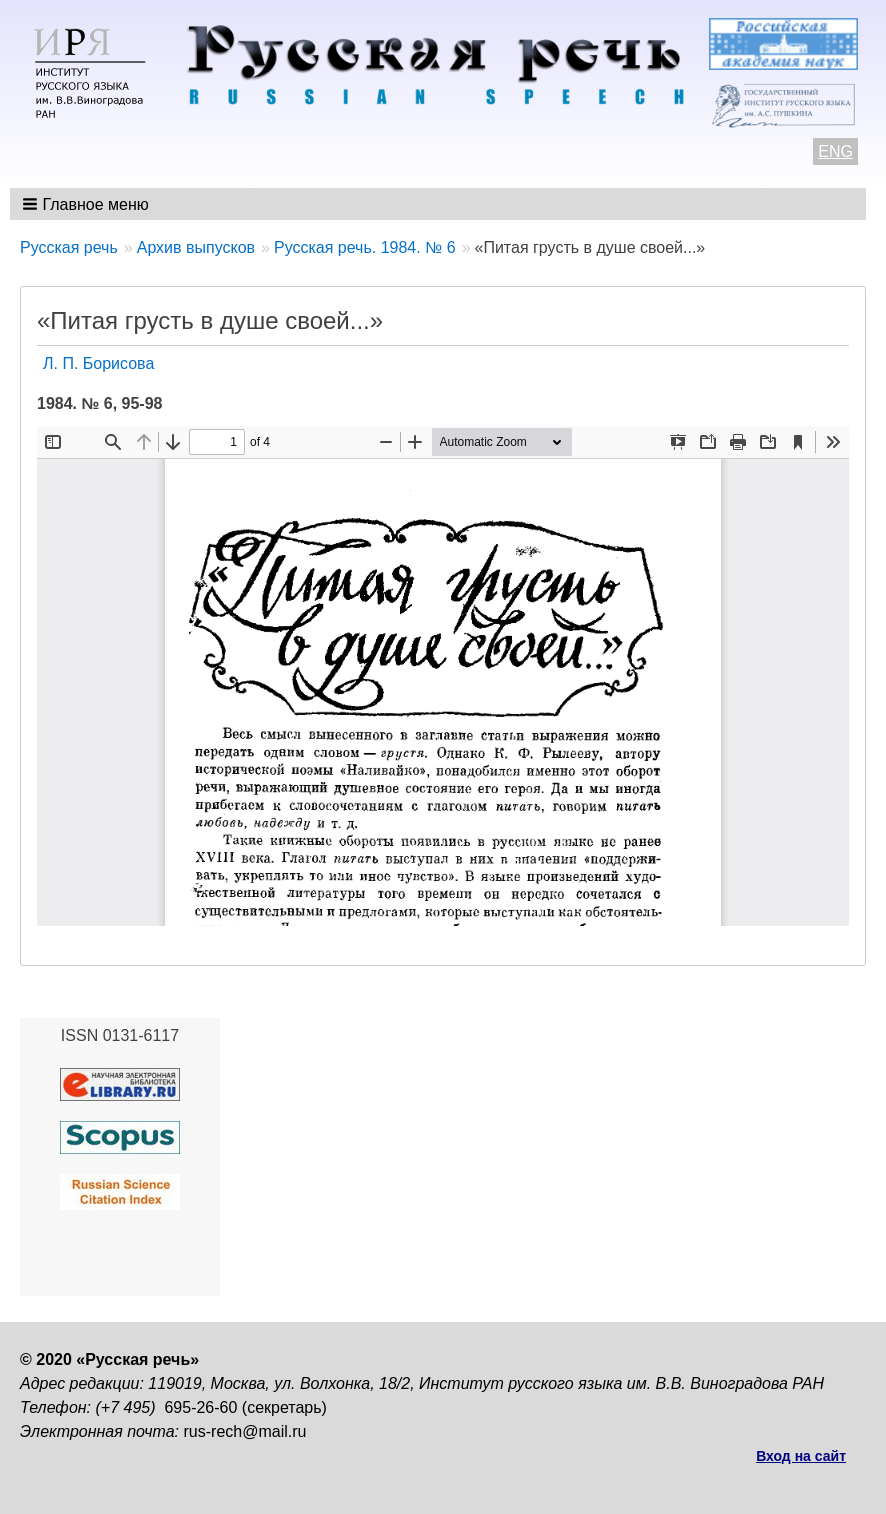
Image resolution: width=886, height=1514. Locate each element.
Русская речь (69, 247)
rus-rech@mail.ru (245, 1431)
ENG (835, 151)
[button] (87, 204)
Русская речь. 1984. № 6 (365, 247)
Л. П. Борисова (98, 363)
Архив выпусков (196, 247)
